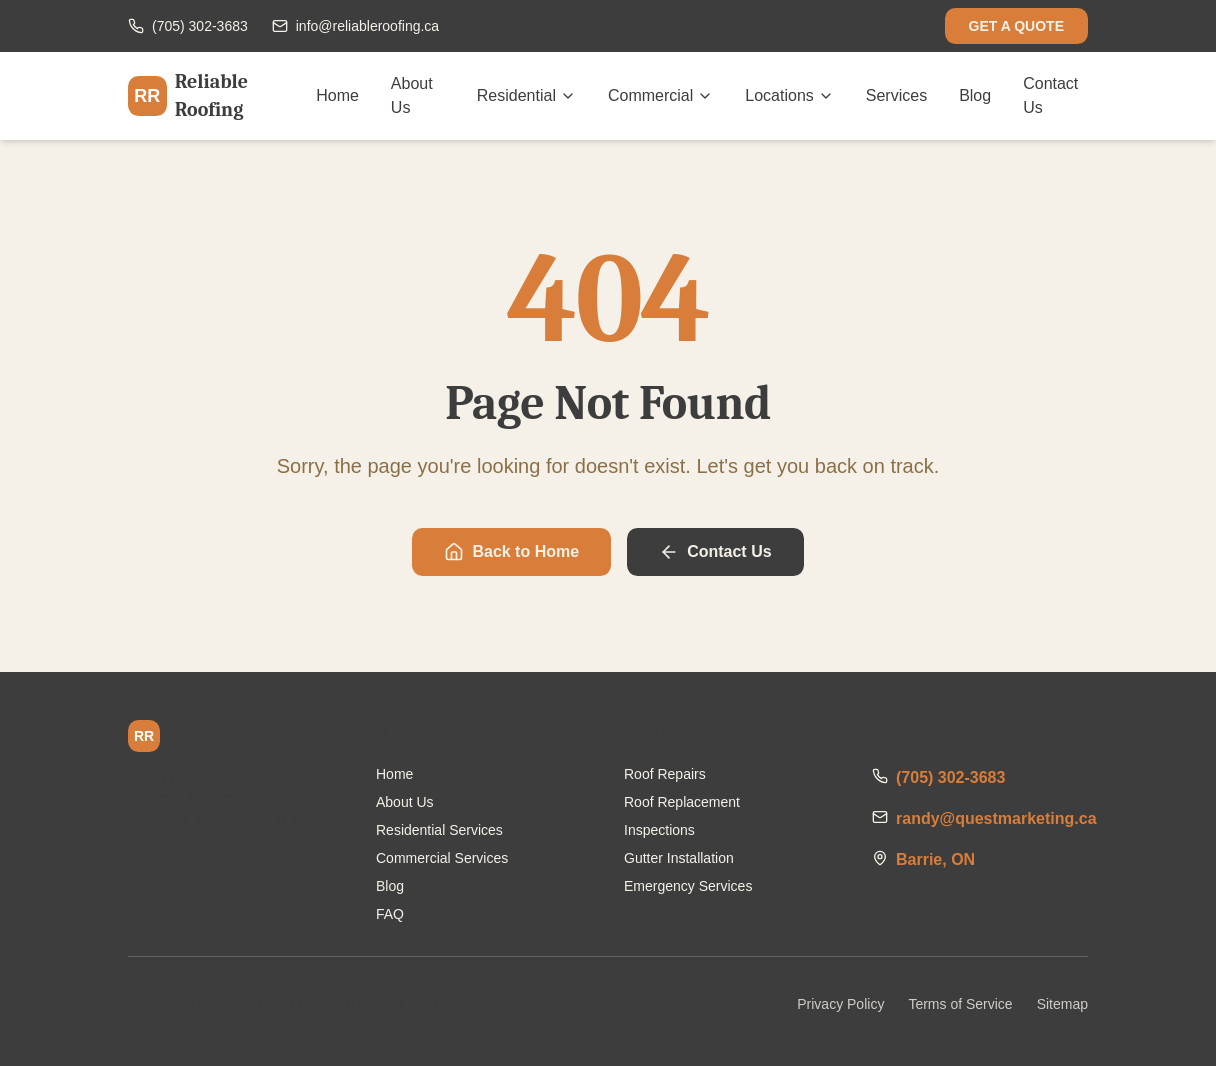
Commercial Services (442, 858)
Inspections (659, 830)
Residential (526, 95)
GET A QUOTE (1016, 26)
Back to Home (511, 552)
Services (896, 95)
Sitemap (1062, 1004)
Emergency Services (688, 886)
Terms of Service (960, 1004)
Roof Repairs (665, 774)
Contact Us (1050, 95)
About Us (412, 95)
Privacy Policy (840, 1004)
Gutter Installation (679, 858)
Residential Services (439, 830)
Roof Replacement (682, 802)
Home (337, 95)
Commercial (660, 95)
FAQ (390, 914)
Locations (789, 95)
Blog (975, 95)
